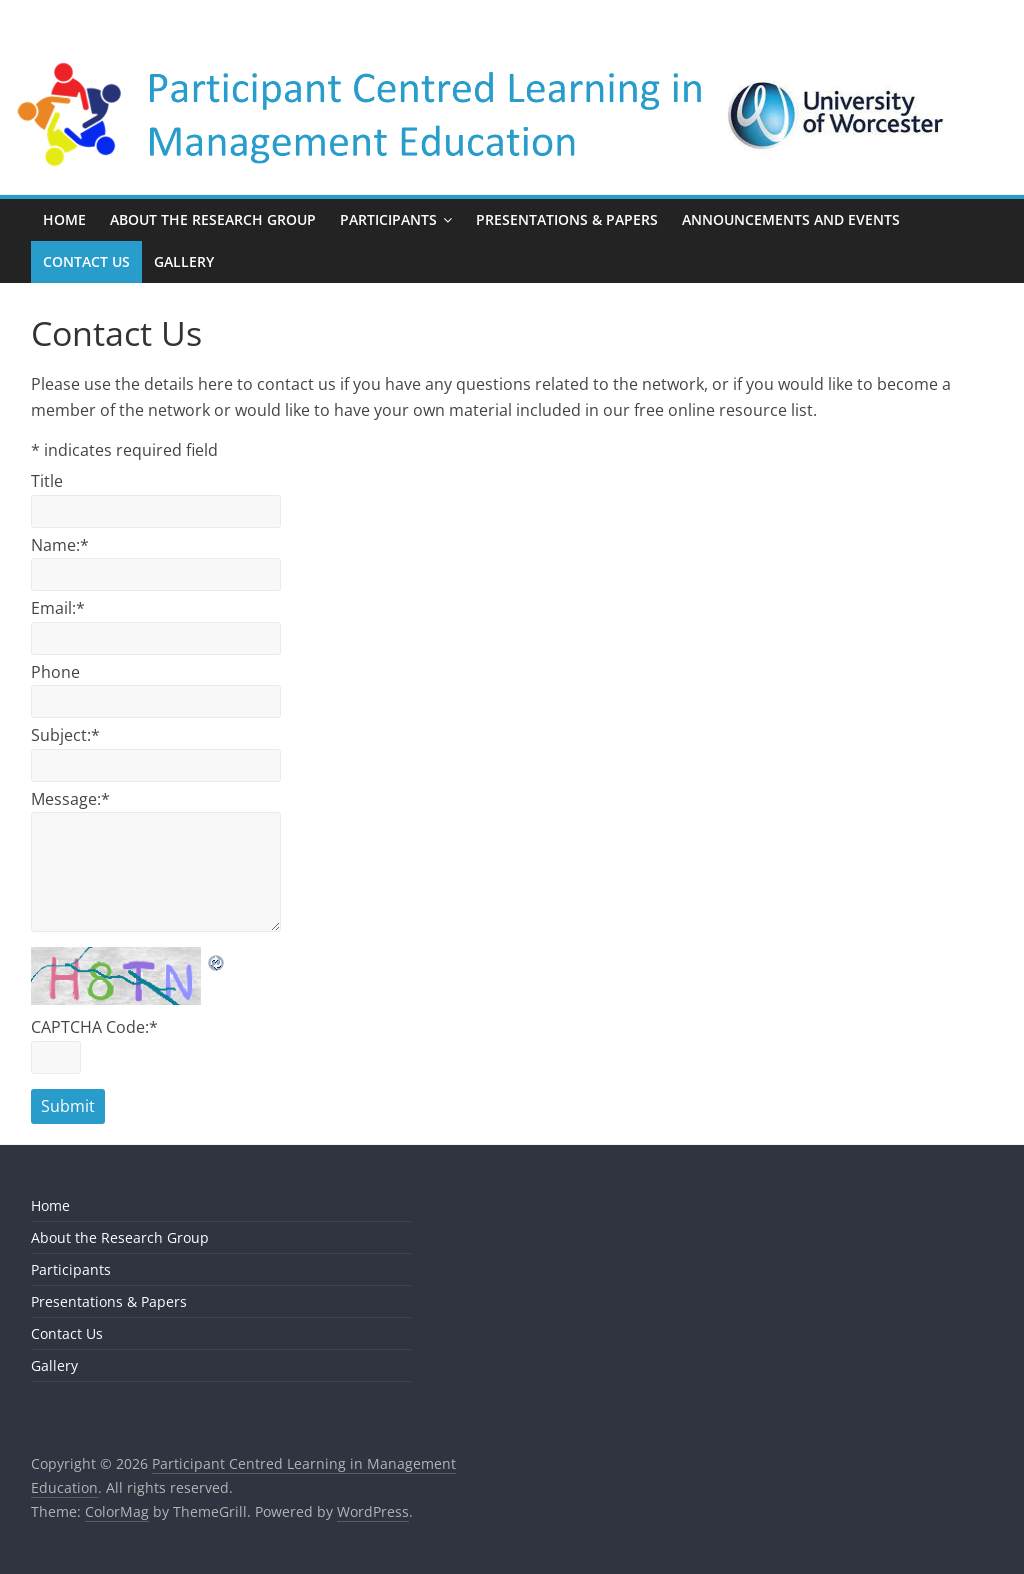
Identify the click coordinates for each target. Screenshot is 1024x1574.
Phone (55, 672)
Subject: (65, 735)
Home (64, 219)
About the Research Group (213, 219)
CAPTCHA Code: (94, 1027)
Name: (60, 545)
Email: (58, 608)
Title (47, 481)
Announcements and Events (791, 219)
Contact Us (86, 261)
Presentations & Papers (567, 219)
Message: (70, 799)
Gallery (184, 261)
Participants (388, 219)
